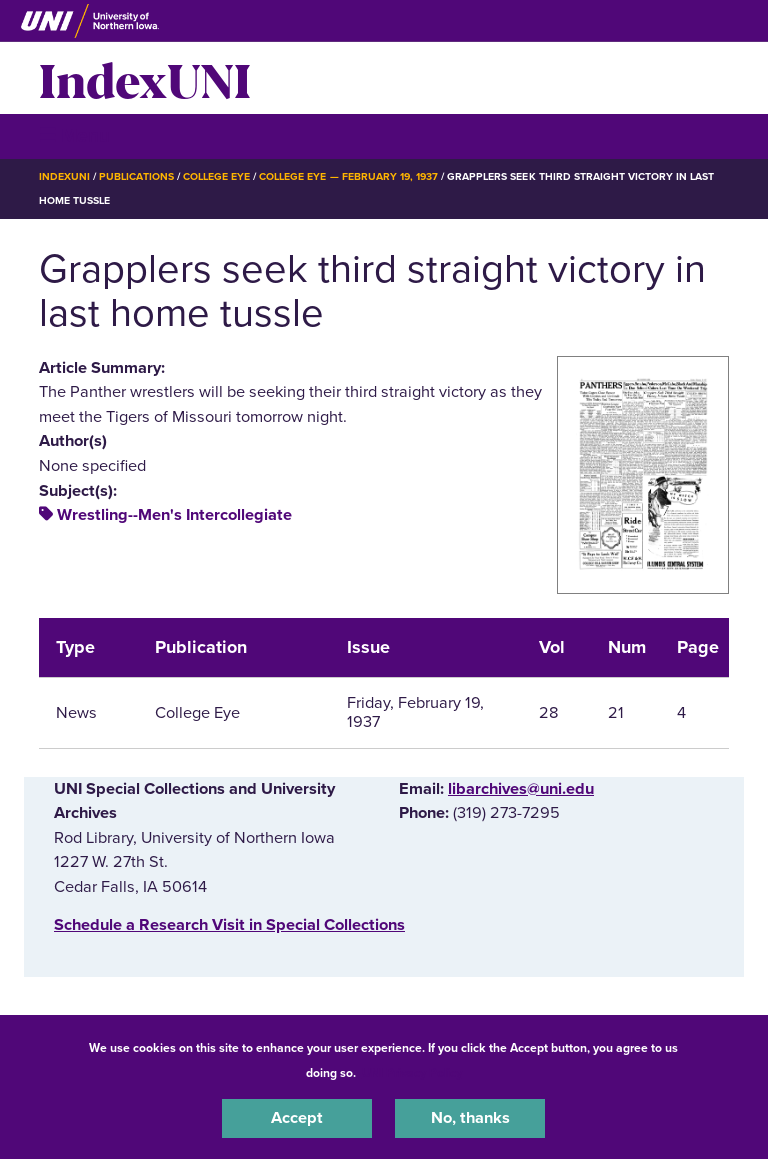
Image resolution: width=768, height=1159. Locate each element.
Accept (297, 1118)
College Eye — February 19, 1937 (348, 176)
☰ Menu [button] (74, 135)
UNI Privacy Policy (412, 1073)
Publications (136, 176)
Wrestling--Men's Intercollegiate (174, 515)
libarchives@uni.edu (521, 789)
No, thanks (470, 1118)
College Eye (216, 176)
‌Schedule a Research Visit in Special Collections (229, 925)
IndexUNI (145, 78)
